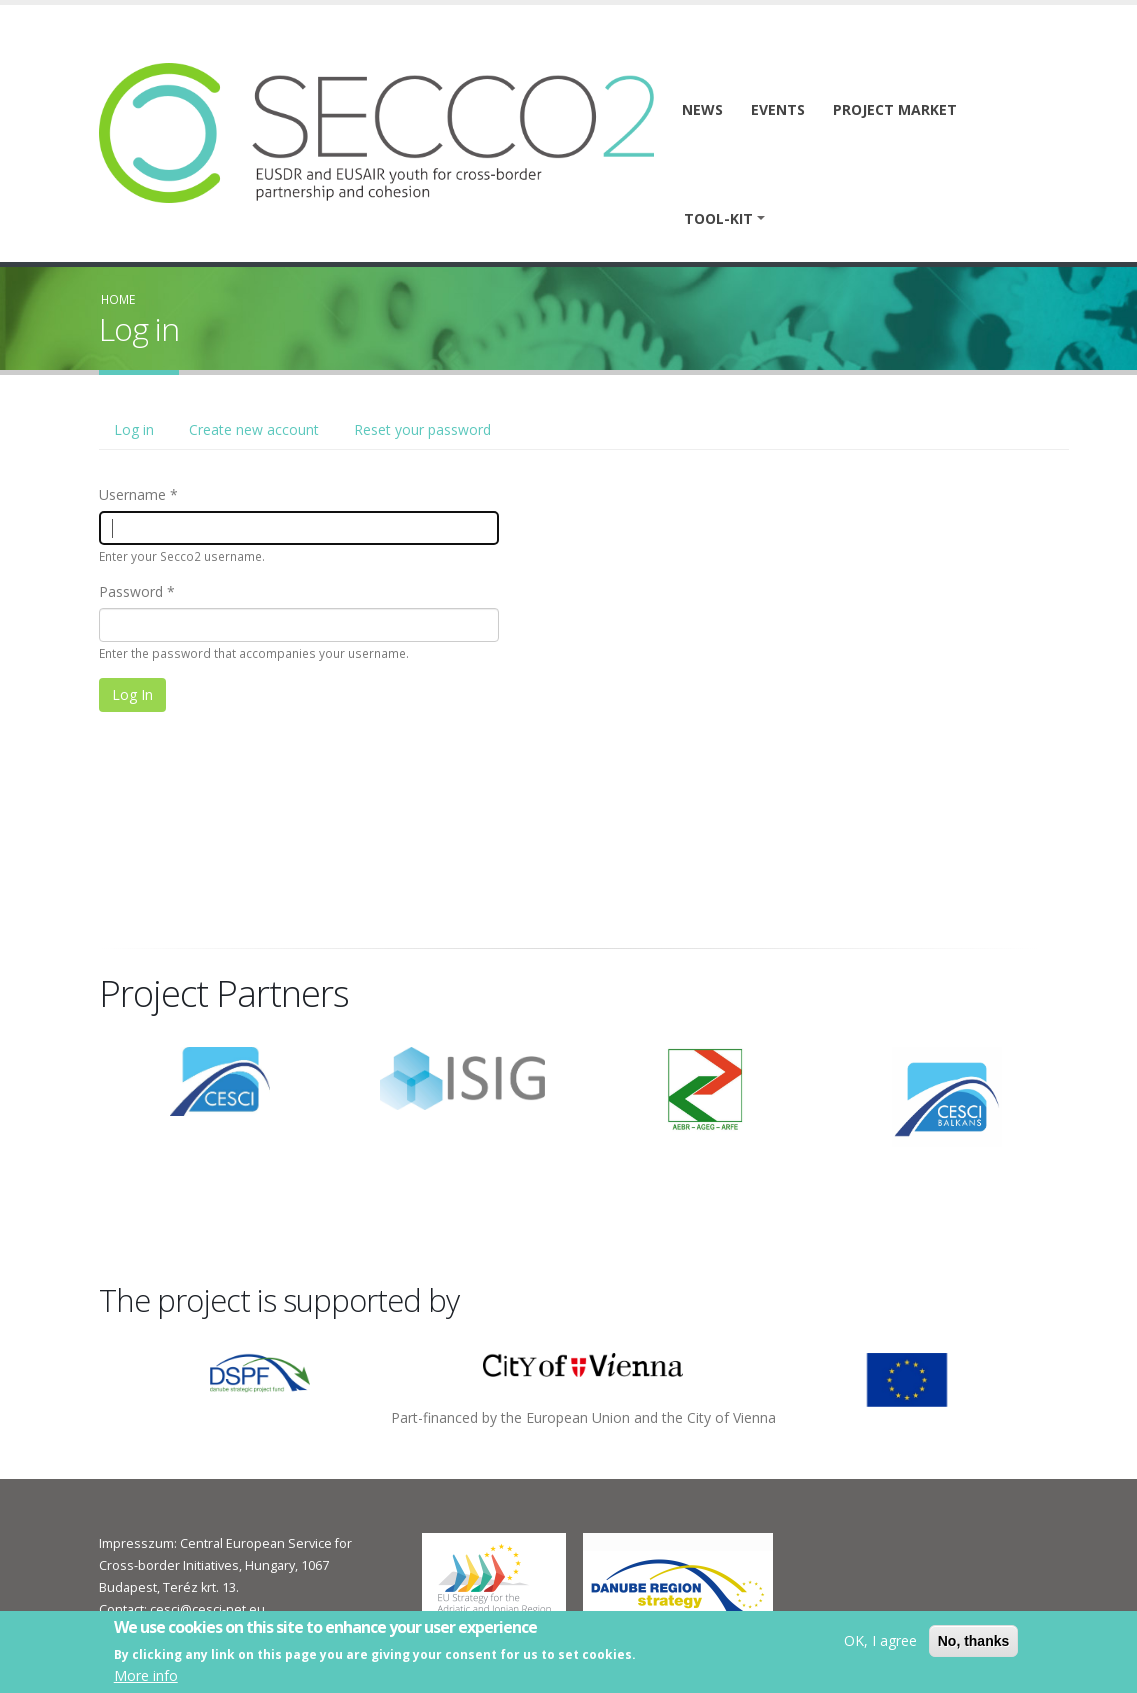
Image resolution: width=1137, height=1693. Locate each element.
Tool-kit (718, 218)
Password (131, 591)
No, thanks (974, 1642)
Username (132, 494)
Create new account (254, 429)
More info (146, 1677)
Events (778, 109)
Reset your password (422, 429)
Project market (895, 109)
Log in (141, 435)
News (702, 109)
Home (118, 299)
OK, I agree (880, 1641)
